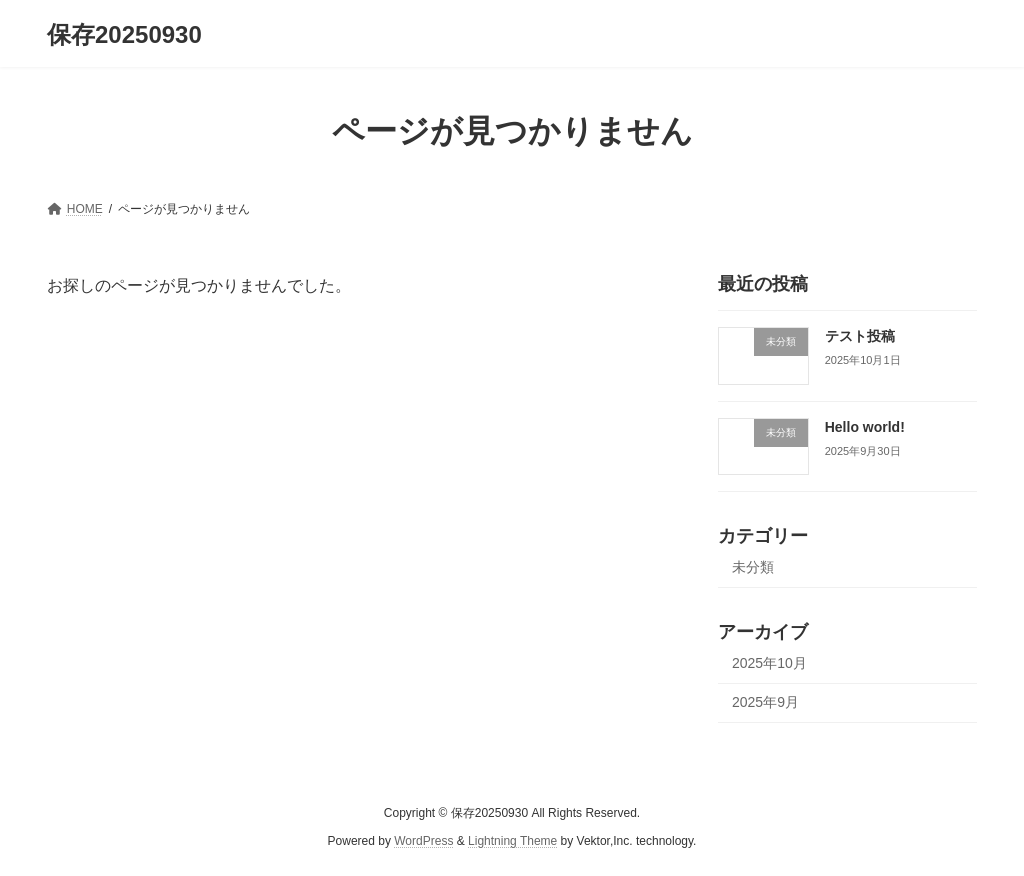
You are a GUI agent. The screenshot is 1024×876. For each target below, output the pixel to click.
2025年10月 (769, 663)
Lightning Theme (512, 841)
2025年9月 (765, 702)
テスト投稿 (860, 336)
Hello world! (865, 427)
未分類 (753, 568)
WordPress (423, 841)
